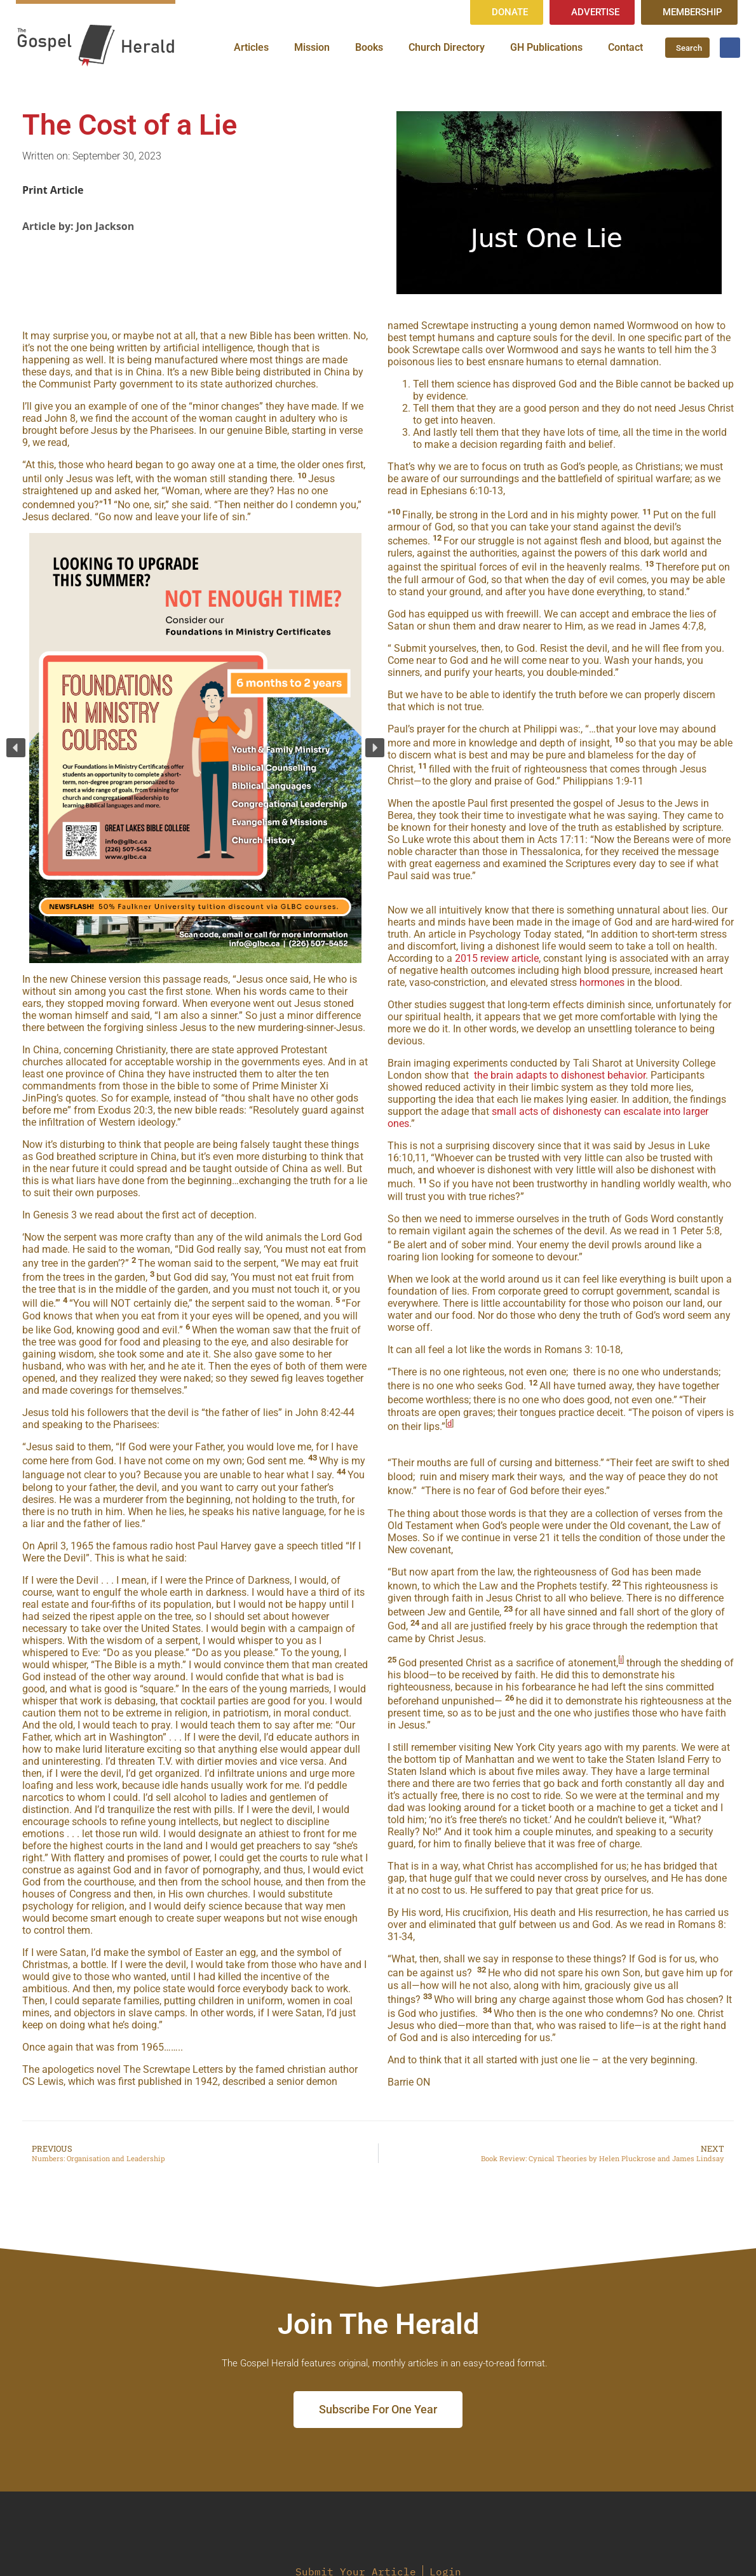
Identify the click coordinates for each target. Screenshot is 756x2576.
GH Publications (546, 47)
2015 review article (497, 958)
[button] (15, 747)
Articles (251, 47)
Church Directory (446, 47)
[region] (195, 748)
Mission (312, 47)
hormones (601, 982)
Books (369, 47)
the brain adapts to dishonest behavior (559, 1075)
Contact (625, 47)
